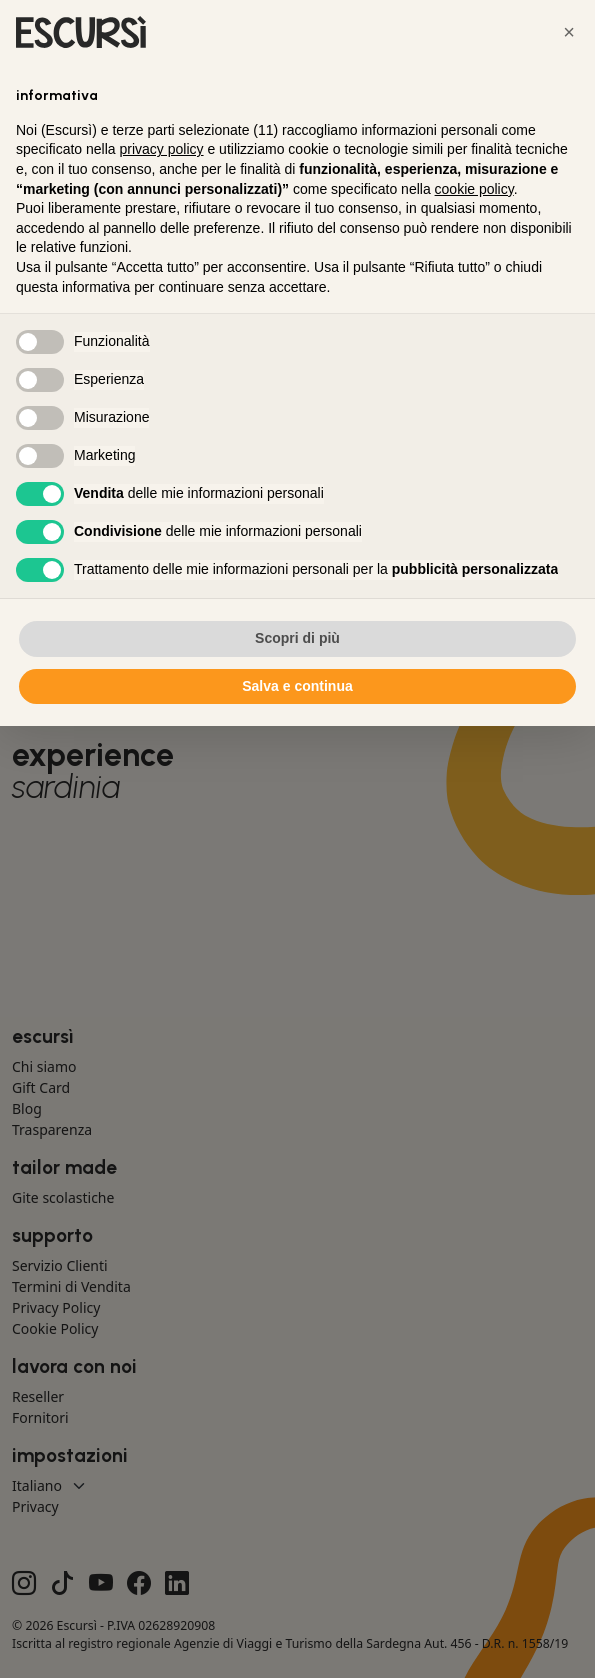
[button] (569, 32)
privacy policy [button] (162, 149)
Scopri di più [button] (297, 638)
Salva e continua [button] (297, 686)
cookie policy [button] (474, 189)
